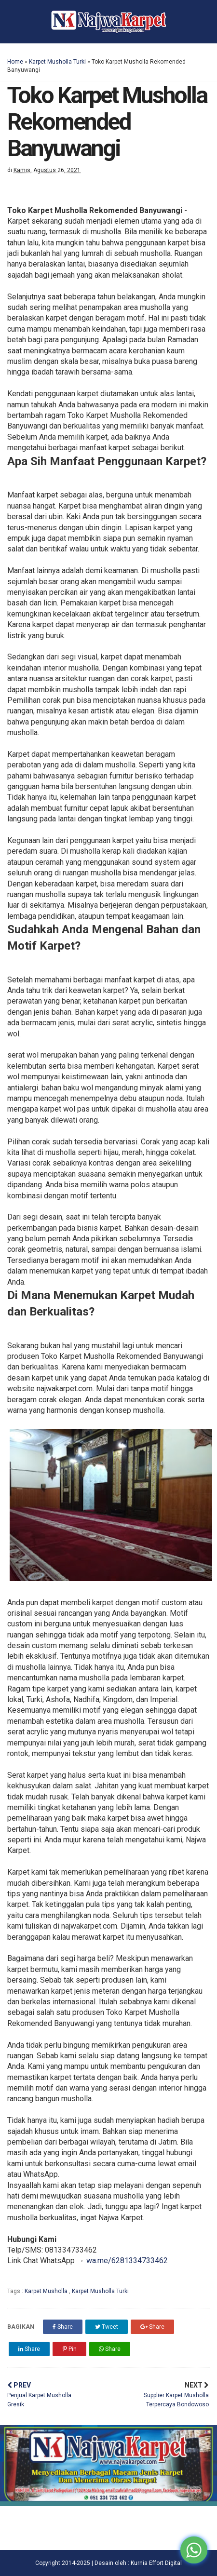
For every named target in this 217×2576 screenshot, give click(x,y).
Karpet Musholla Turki (57, 61)
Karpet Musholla (47, 2291)
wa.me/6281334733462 (127, 2260)
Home (15, 61)
